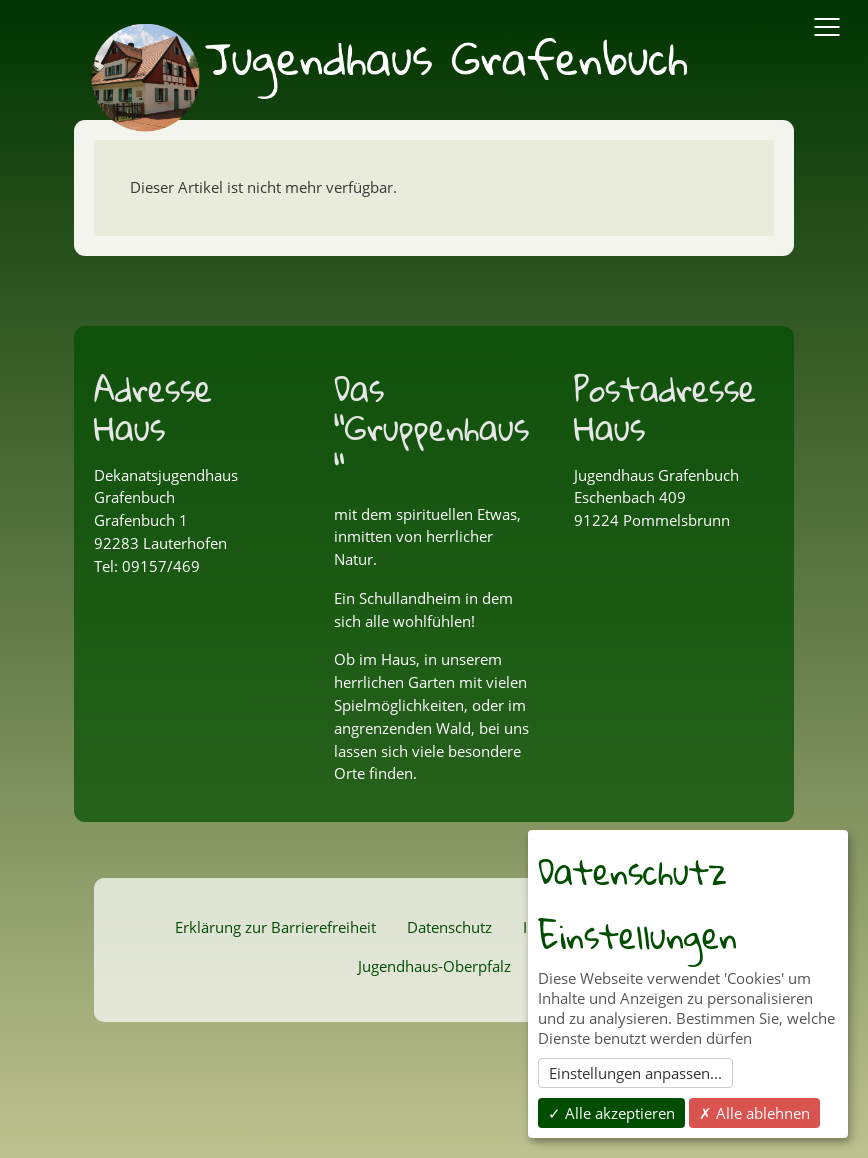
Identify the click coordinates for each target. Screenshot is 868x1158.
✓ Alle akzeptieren (611, 1113)
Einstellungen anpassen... (635, 1073)
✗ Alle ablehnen (754, 1113)
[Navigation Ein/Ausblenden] (827, 27)
